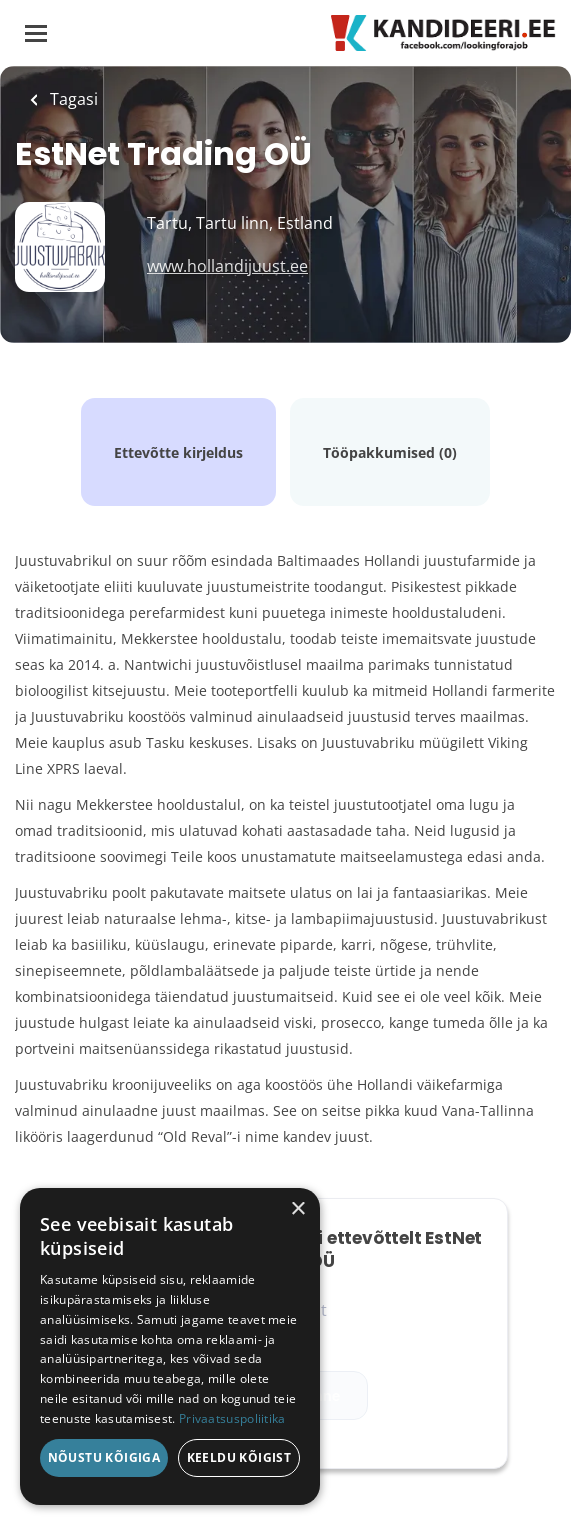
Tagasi (72, 99)
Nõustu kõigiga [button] (104, 1457)
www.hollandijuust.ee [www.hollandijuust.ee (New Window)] (227, 266)
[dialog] (170, 1346)
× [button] (297, 1209)
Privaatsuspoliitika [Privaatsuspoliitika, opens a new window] (232, 1418)
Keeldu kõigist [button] (239, 1457)
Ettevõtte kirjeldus (178, 452)
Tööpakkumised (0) (390, 452)
